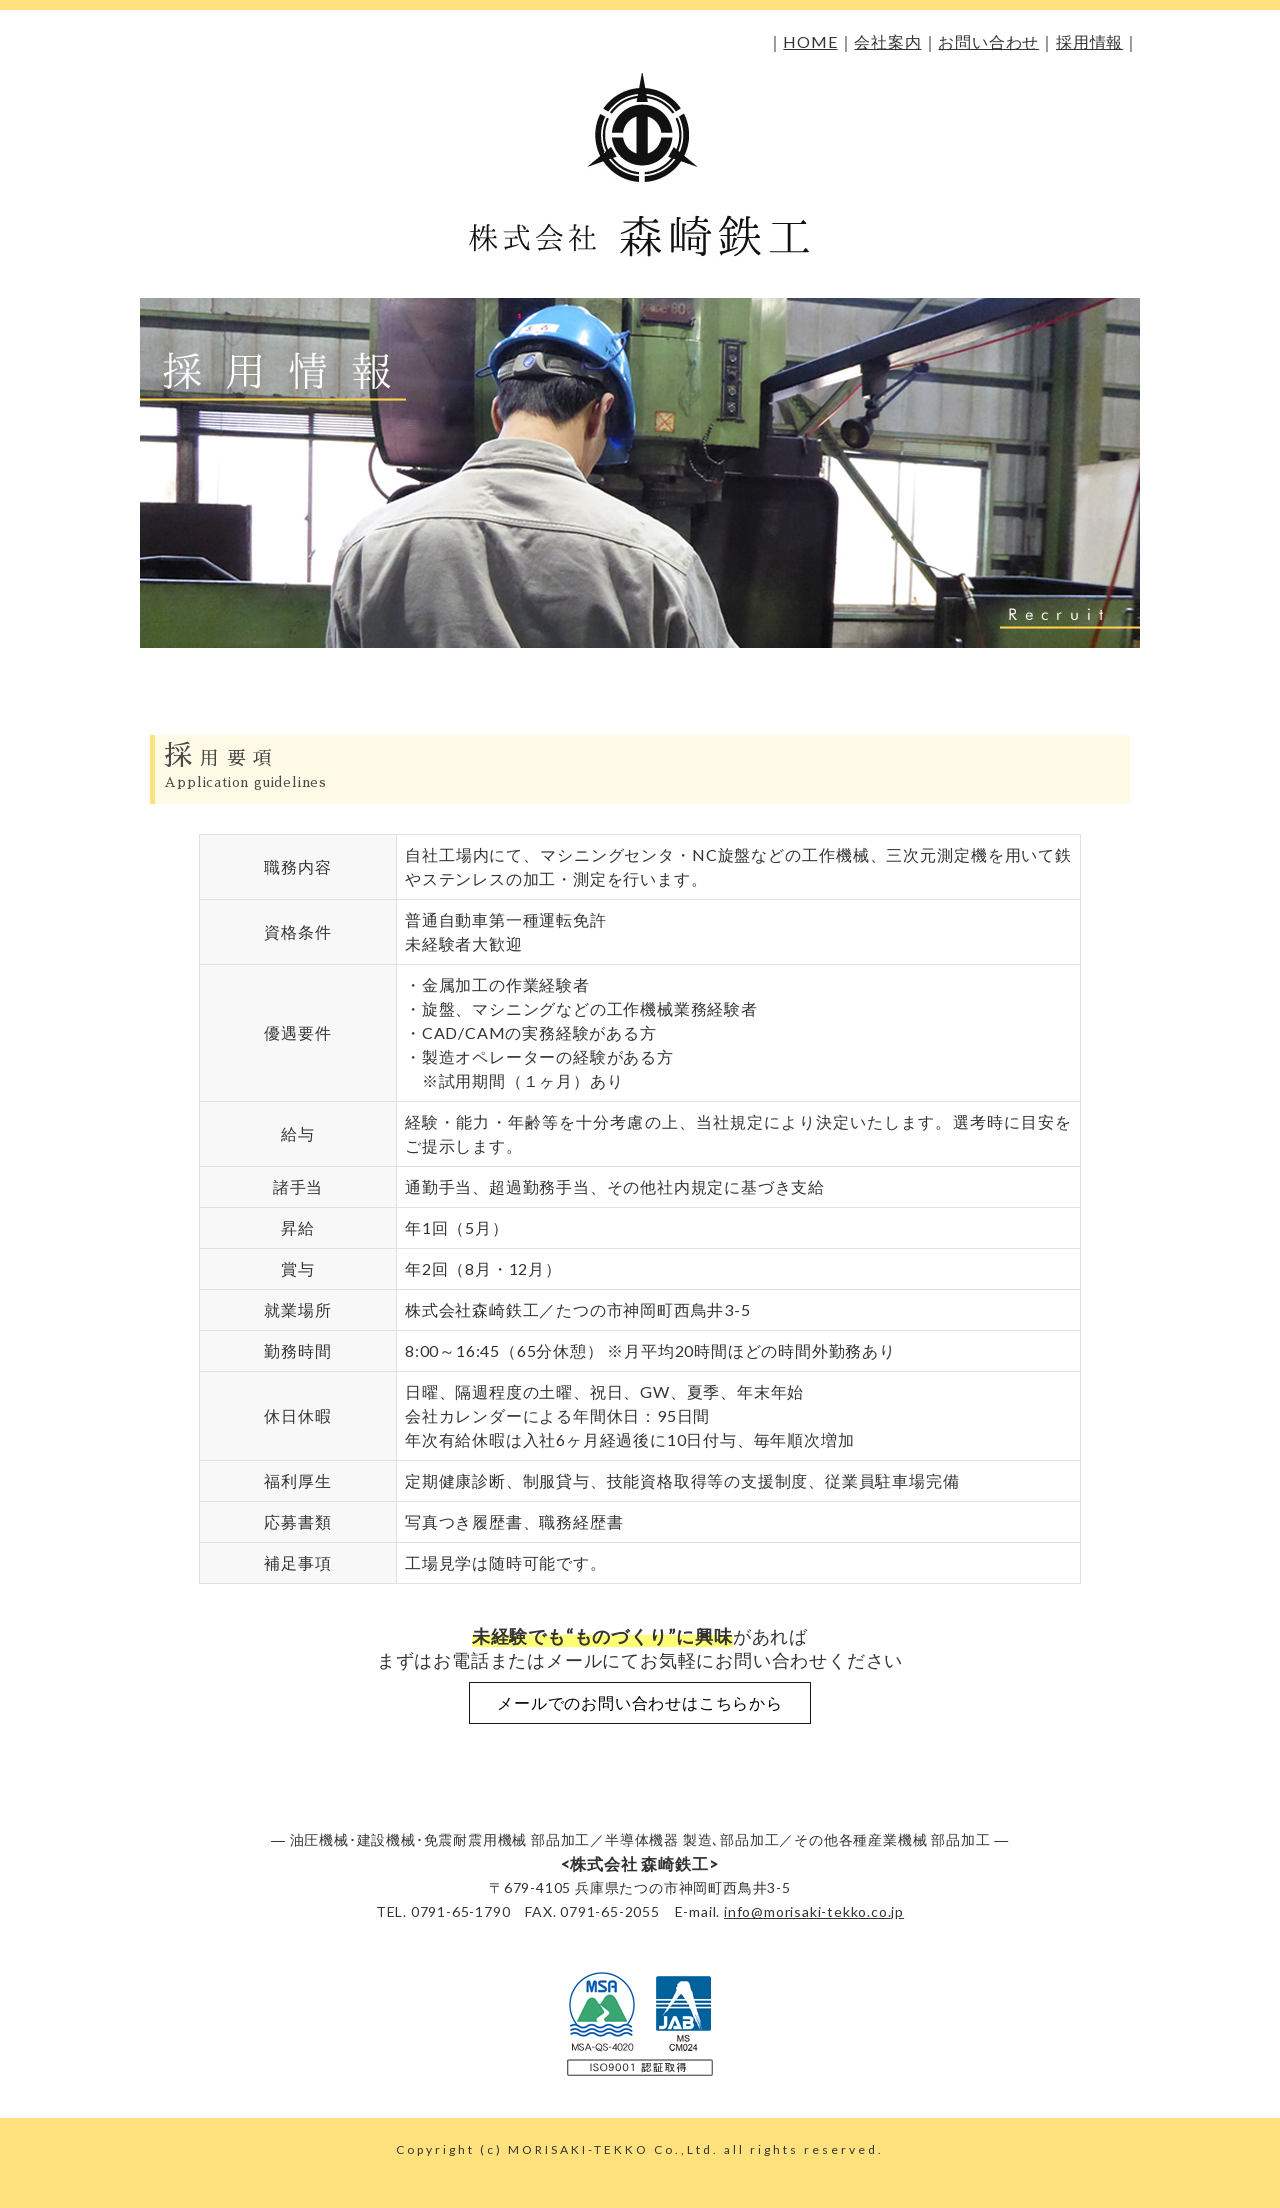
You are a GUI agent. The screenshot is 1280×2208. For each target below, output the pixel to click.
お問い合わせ (988, 41)
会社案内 (887, 41)
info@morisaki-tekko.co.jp (814, 1911)
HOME (810, 41)
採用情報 (1089, 41)
